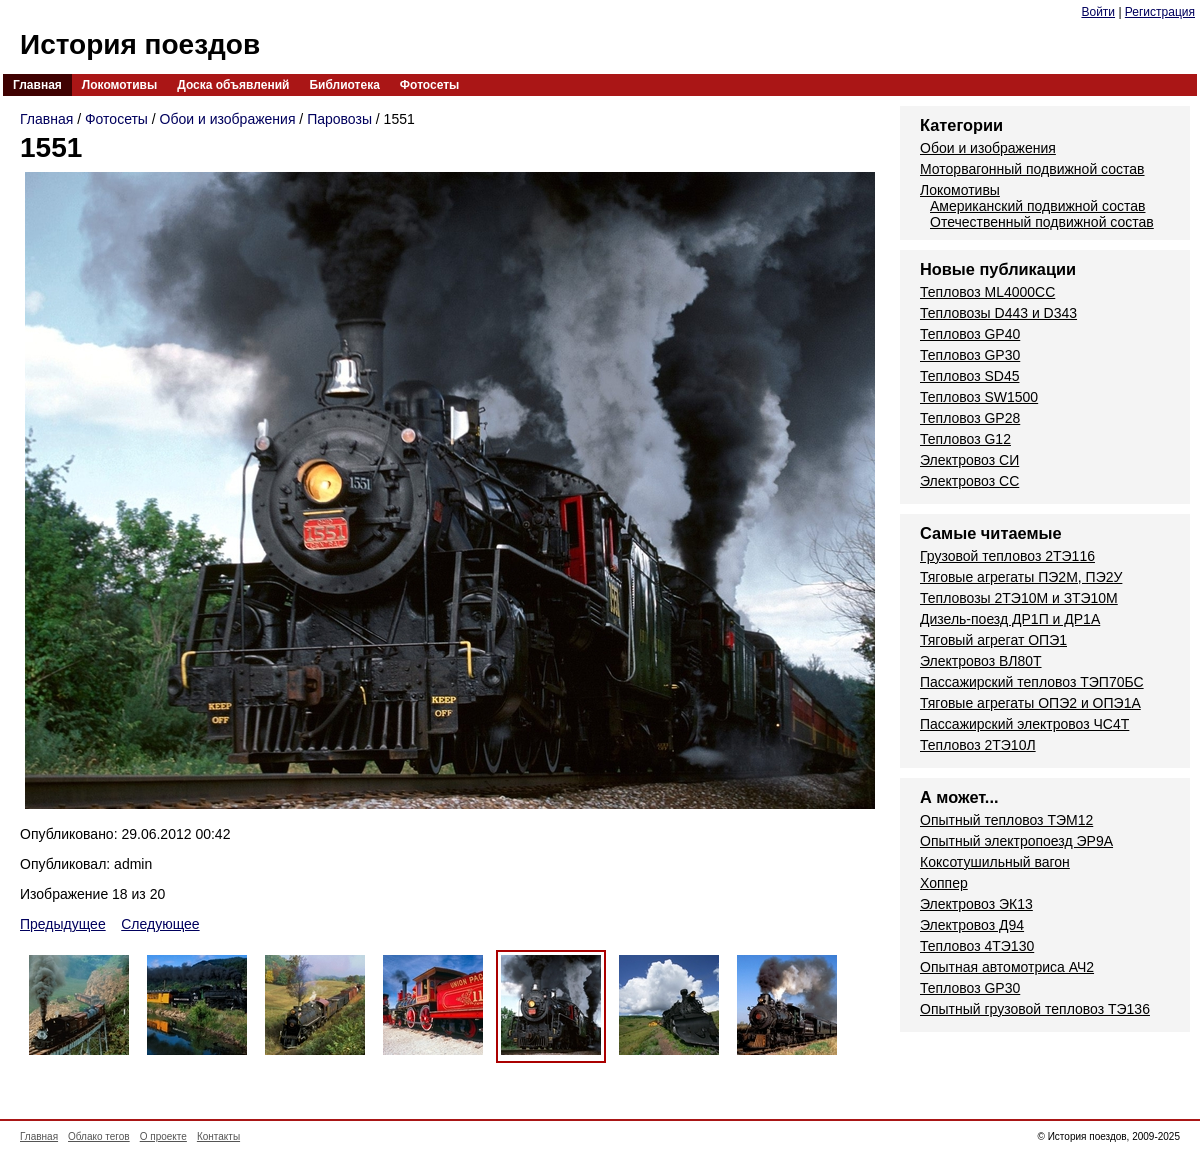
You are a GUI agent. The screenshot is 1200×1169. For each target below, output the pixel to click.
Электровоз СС (969, 481)
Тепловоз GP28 (970, 418)
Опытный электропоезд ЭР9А (1016, 841)
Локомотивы (119, 85)
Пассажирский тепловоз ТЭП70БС (1032, 682)
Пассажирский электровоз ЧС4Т (1024, 724)
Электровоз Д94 (972, 925)
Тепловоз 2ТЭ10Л (978, 745)
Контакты (218, 1136)
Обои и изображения (228, 119)
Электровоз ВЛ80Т (981, 661)
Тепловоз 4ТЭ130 (977, 946)
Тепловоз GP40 (970, 334)
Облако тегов (99, 1136)
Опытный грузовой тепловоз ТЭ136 (1035, 1009)
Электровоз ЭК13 (976, 904)
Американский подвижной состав (1037, 206)
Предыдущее (63, 924)
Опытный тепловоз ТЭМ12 (1006, 820)
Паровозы (339, 119)
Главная (37, 85)
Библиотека (344, 85)
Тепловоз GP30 (970, 355)
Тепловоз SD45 (969, 376)
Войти (1098, 12)
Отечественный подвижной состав (1042, 222)
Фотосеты (429, 85)
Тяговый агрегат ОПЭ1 (993, 640)
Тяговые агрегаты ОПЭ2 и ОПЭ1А (1030, 703)
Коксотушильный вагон (995, 862)
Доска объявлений (233, 85)
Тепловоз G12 (965, 439)
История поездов (140, 44)
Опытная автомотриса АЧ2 (1007, 967)
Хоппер (944, 883)
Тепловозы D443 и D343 (998, 313)
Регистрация (1160, 12)
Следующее (160, 924)
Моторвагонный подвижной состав (1032, 169)
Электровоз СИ (969, 460)
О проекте (163, 1136)
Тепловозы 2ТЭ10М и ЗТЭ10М (1019, 598)
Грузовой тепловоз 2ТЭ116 (1007, 556)
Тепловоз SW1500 (979, 397)
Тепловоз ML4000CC (987, 292)
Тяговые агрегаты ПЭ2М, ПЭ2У (1021, 577)
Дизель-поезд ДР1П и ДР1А (1010, 619)
